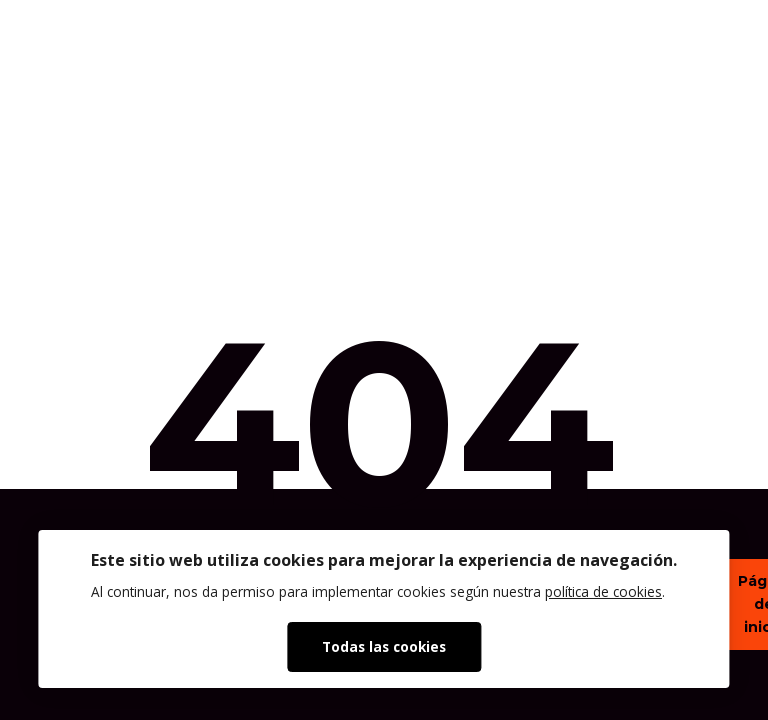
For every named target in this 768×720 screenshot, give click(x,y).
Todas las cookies (384, 646)
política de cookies (603, 591)
